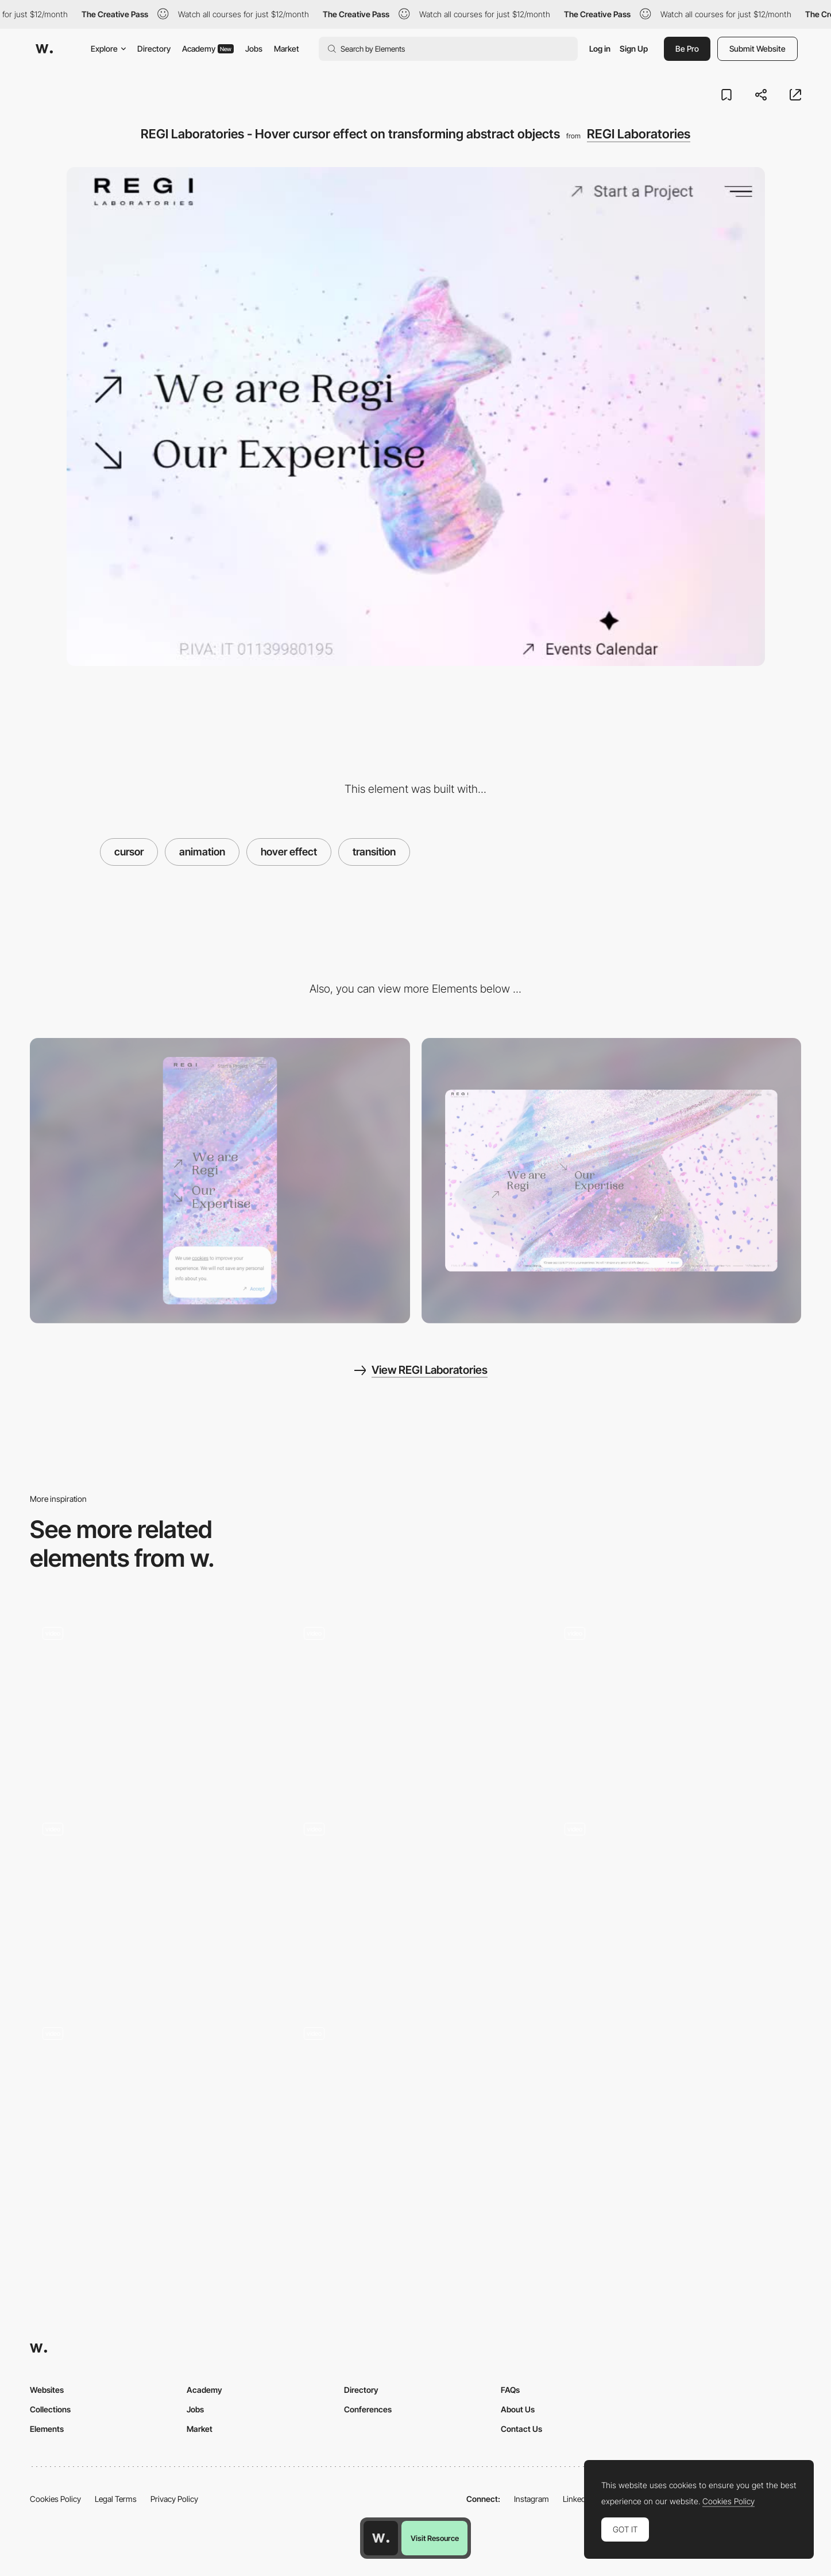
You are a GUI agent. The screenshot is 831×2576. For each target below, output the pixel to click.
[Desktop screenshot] (612, 1180)
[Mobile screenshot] (220, 1180)
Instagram (531, 2499)
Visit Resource (435, 2538)
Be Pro (687, 48)
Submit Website (757, 48)
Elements (47, 2429)
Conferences (368, 2409)
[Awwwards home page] (381, 2538)
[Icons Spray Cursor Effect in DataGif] (415, 2103)
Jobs (253, 48)
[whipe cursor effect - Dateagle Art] (154, 1703)
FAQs (510, 2390)
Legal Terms (116, 2499)
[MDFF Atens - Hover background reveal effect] (415, 1899)
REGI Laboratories (638, 133)
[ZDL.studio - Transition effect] (154, 2103)
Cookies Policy (55, 2499)
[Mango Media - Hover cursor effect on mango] (676, 1703)
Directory (154, 48)
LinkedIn (577, 2499)
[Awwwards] (44, 48)
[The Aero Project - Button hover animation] (154, 1899)
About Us (518, 2409)
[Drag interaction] (676, 1903)
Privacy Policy (174, 2499)
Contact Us (521, 2429)
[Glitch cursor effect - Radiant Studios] (415, 1703)
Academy (208, 48)
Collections (50, 2409)
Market (286, 48)
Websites (47, 2390)
